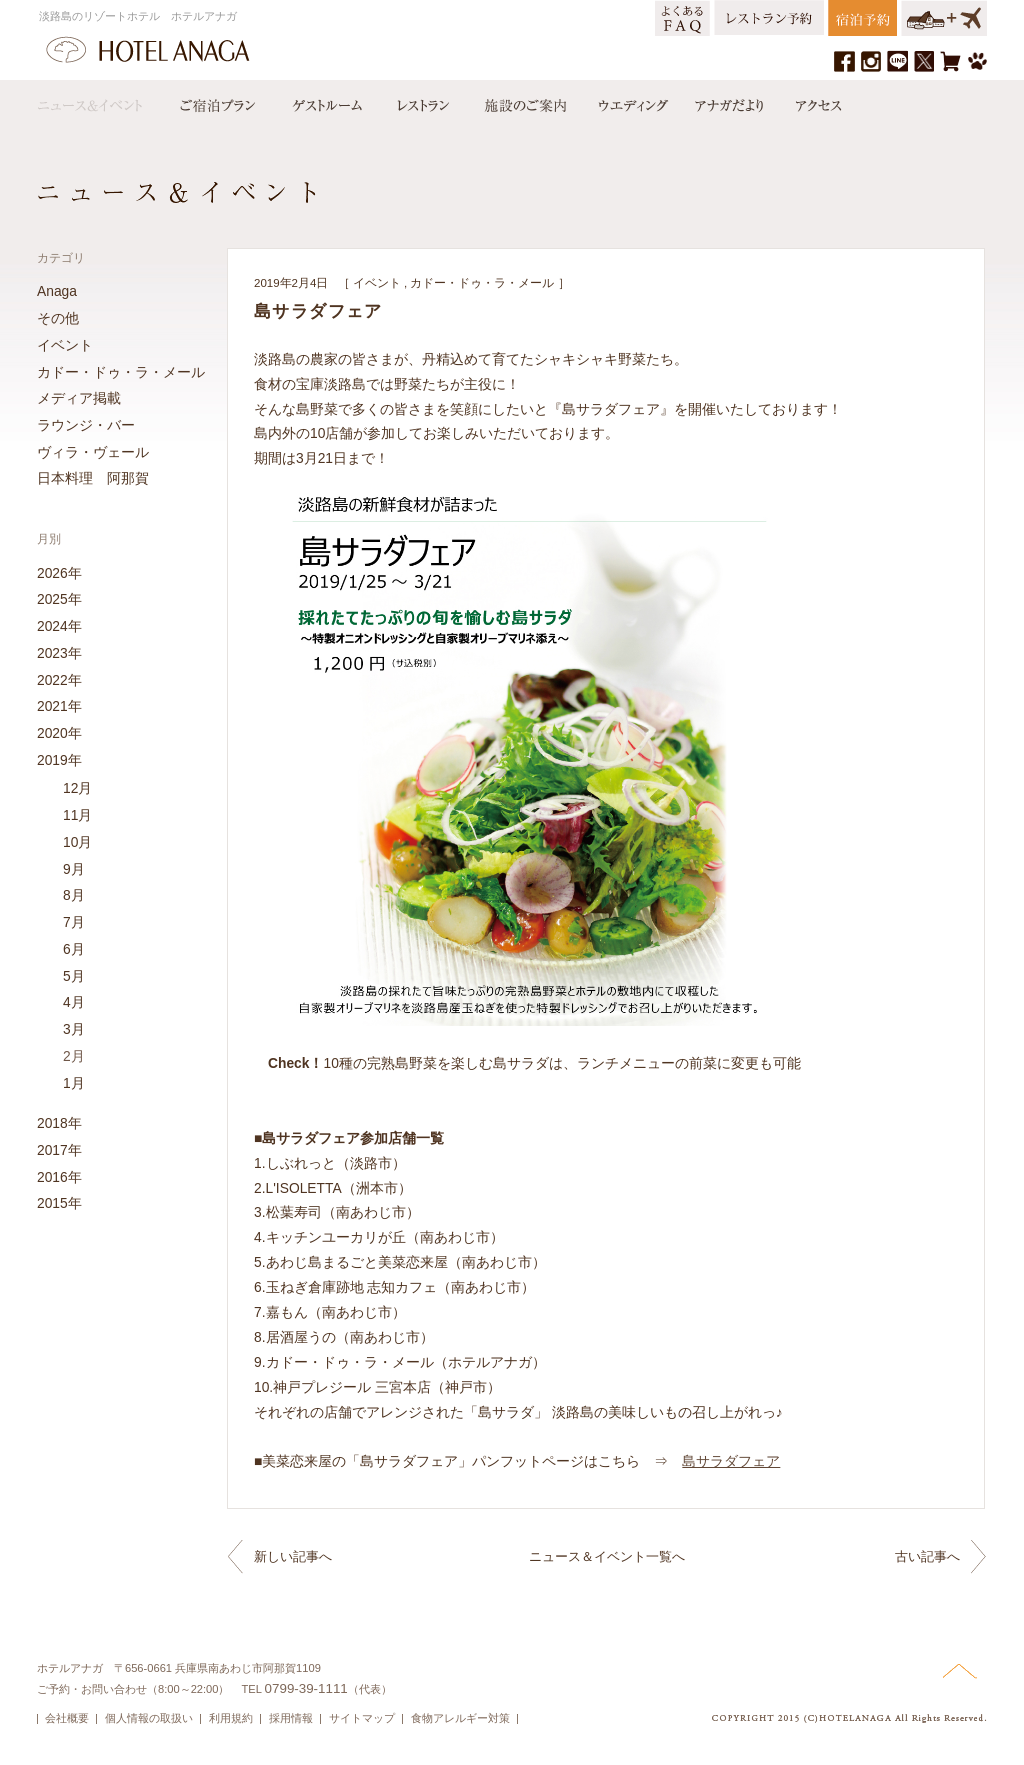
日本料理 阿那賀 (93, 478)
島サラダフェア (731, 1461)
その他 (58, 318)
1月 (74, 1083)
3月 (74, 1029)
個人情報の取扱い (149, 1718)
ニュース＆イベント (100, 101)
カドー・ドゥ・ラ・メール (482, 283)
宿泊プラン (217, 101)
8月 (74, 895)
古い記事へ (927, 1556)
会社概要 (67, 1718)
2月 (74, 1056)
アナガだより (731, 101)
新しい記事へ (293, 1556)
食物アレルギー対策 (460, 1718)
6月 (74, 949)
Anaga (57, 291)
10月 (77, 842)
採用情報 (291, 1718)
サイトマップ (362, 1718)
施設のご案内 (524, 101)
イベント (377, 283)
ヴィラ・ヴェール (93, 452)
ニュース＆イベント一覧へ (607, 1556)
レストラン (422, 101)
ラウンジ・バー (86, 425)
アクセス (814, 101)
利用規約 (231, 1718)
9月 (74, 869)
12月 (77, 788)
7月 (74, 922)
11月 (77, 815)
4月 (74, 1002)
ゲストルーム (325, 101)
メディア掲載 (79, 398)
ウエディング (631, 101)
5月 (74, 976)
